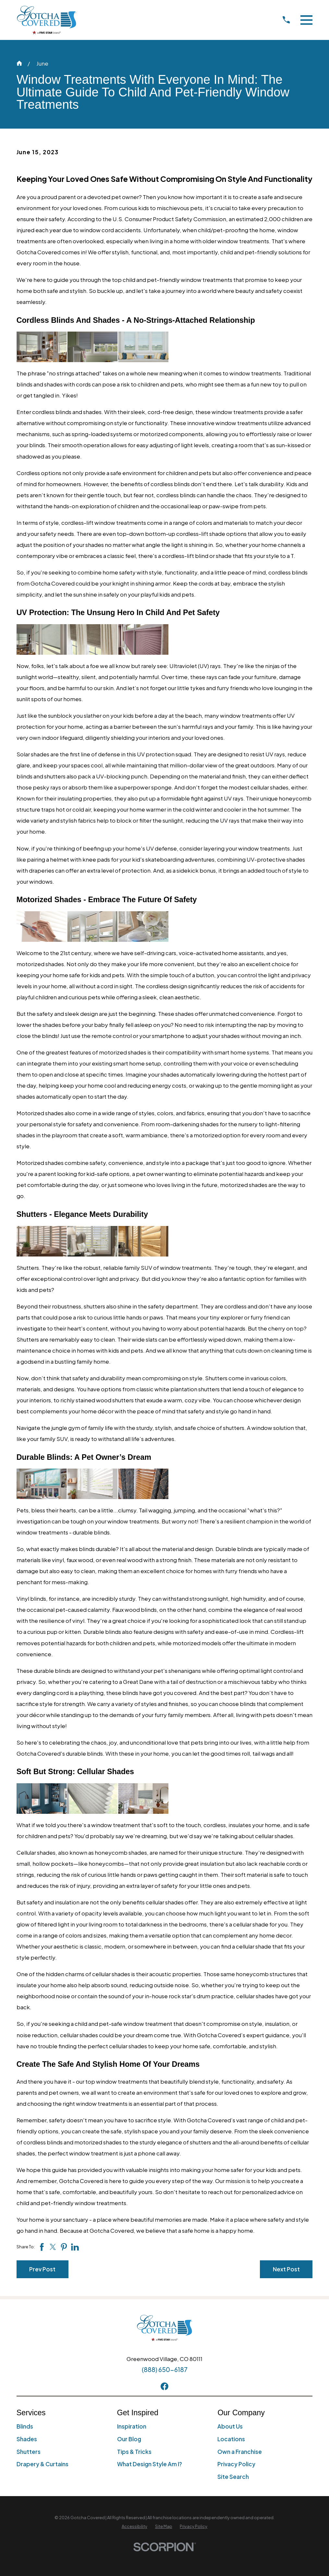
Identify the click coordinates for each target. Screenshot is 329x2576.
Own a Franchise (239, 2451)
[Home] (47, 20)
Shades (27, 2439)
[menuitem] (134, 2526)
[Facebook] (164, 2386)
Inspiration (131, 2426)
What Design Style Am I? (149, 2464)
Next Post (286, 2269)
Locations (231, 2439)
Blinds (25, 2426)
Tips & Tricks (134, 2451)
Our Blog (129, 2439)
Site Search (233, 2476)
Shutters (29, 2451)
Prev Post (42, 2269)
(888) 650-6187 (165, 2369)
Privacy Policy (236, 2464)
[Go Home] (19, 63)
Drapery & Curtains (42, 2464)
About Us (230, 2426)
